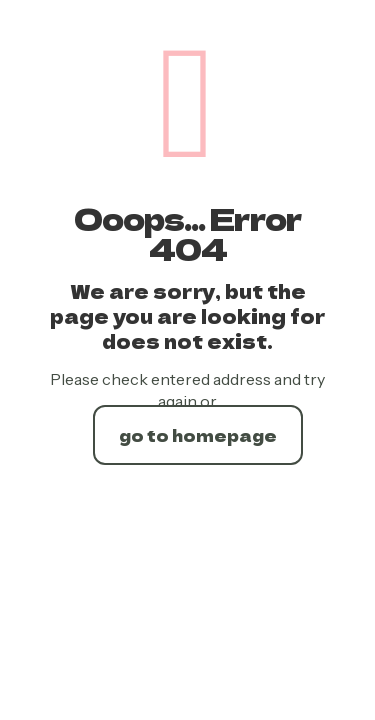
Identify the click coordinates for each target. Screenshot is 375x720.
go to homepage (198, 435)
